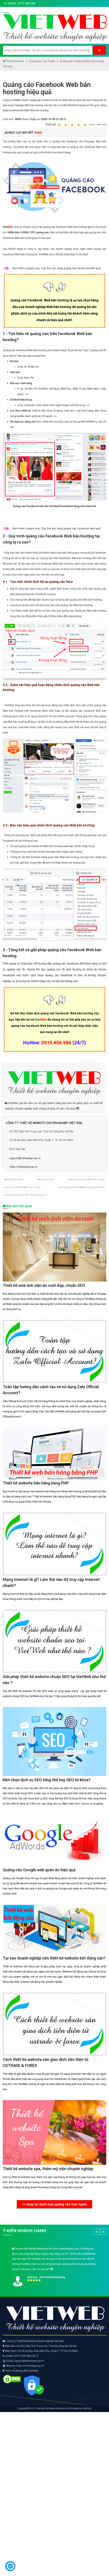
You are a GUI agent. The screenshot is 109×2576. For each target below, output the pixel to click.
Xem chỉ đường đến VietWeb (22, 2370)
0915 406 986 (17, 1149)
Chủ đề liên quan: (14, 1179)
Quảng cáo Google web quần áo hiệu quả (39, 1870)
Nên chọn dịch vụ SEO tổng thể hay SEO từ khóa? (47, 1780)
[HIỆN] (38, 132)
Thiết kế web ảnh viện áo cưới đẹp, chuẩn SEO (44, 1285)
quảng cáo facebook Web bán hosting (86, 1179)
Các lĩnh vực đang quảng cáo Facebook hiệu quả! (71, 268)
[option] (54, 2266)
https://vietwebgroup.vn (23, 1166)
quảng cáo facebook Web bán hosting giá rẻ (25, 1195)
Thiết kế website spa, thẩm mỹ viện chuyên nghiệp (48, 2168)
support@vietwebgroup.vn (25, 1158)
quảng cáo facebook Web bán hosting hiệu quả (82, 1187)
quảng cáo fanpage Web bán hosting (22, 1187)
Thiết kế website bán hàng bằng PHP (36, 1483)
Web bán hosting (46, 1179)
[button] (97, 2232)
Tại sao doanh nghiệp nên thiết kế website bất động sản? (54, 1958)
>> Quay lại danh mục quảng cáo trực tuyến (54, 2204)
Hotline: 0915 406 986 (19, 3)
